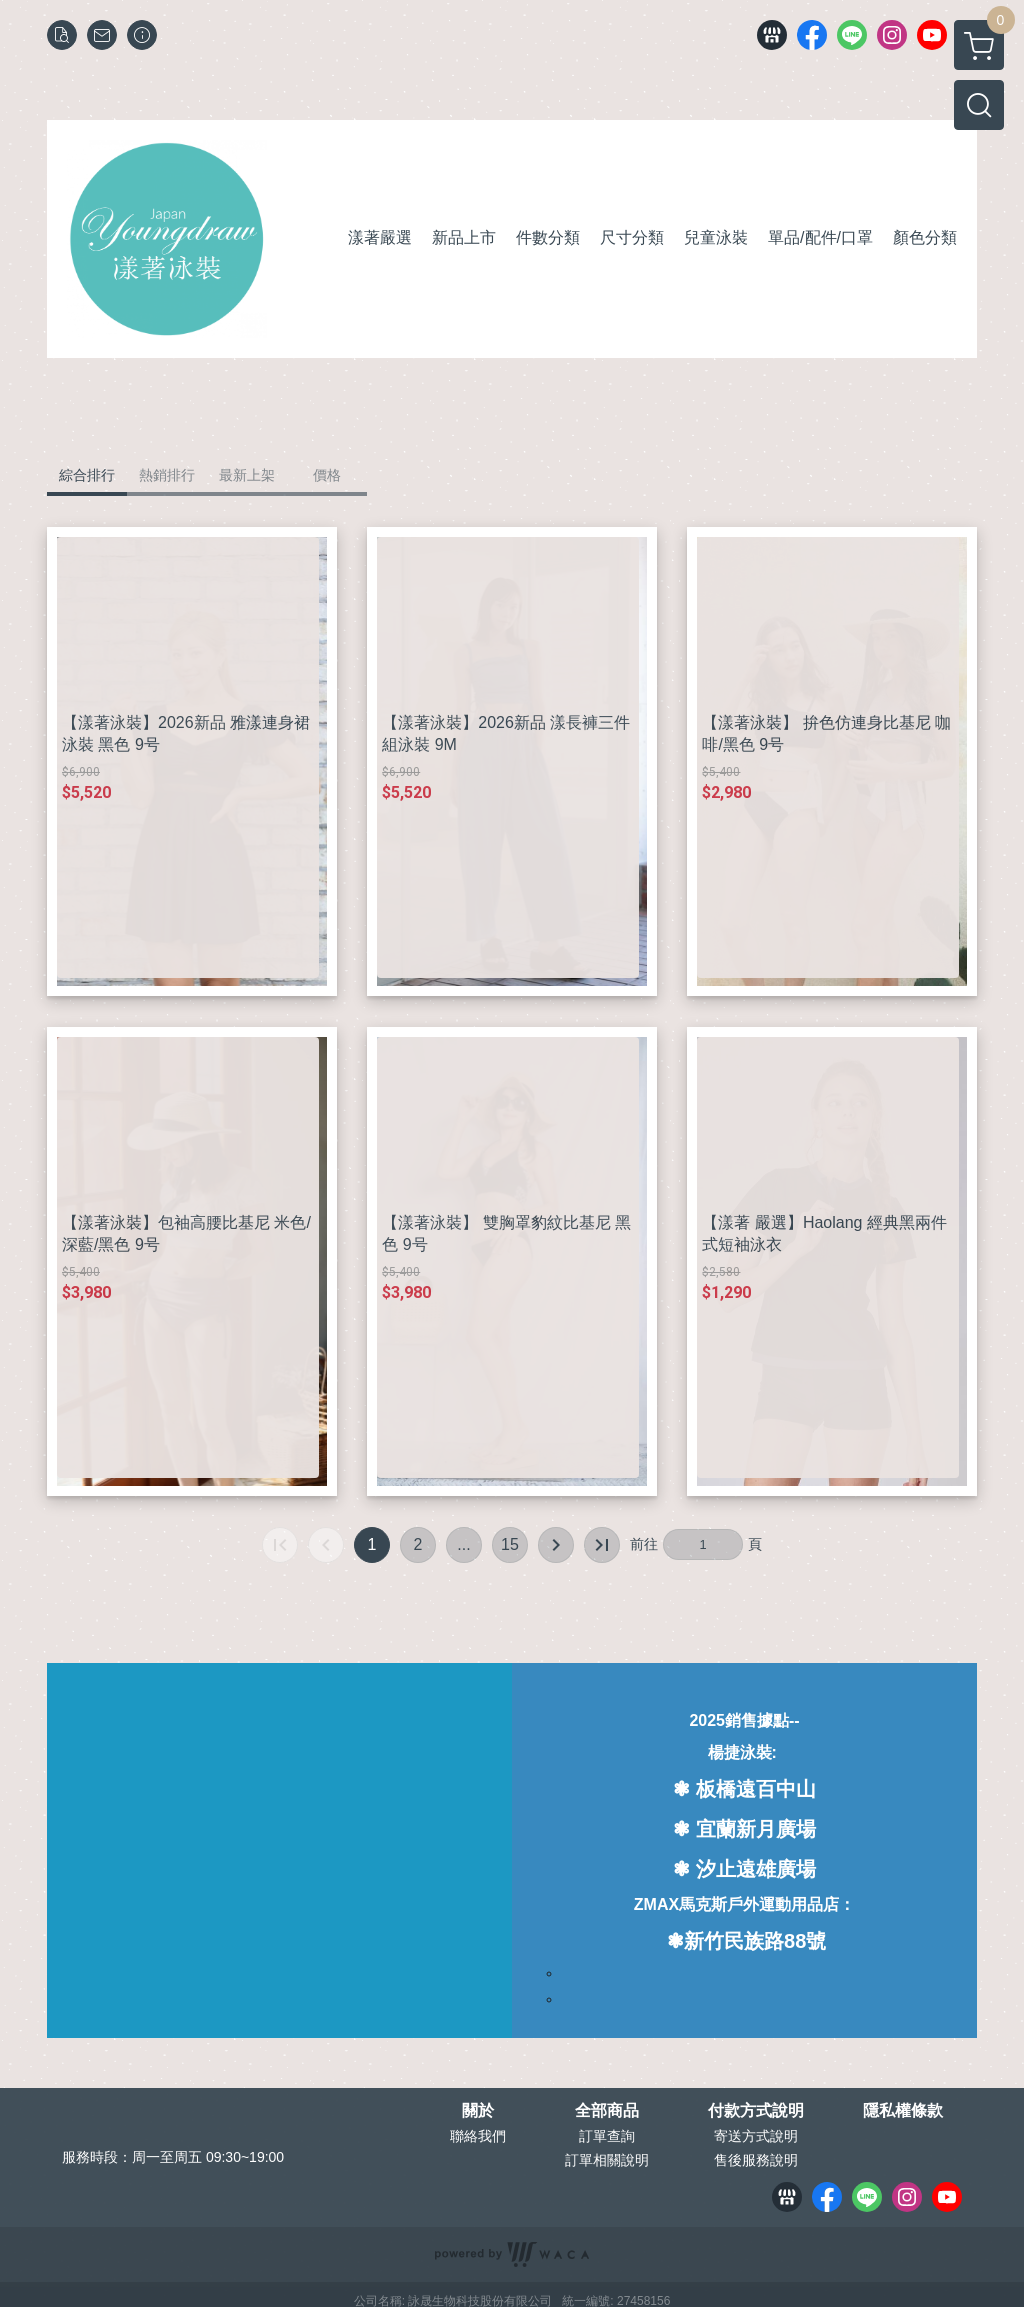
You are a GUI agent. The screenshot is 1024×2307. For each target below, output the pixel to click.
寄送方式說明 (756, 2136)
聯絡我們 (478, 2136)
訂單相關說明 (607, 2160)
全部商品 (607, 2111)
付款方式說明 (756, 2111)
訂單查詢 (607, 2136)
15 (510, 1544)
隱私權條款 (903, 2111)
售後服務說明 (756, 2160)
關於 (478, 2111)
